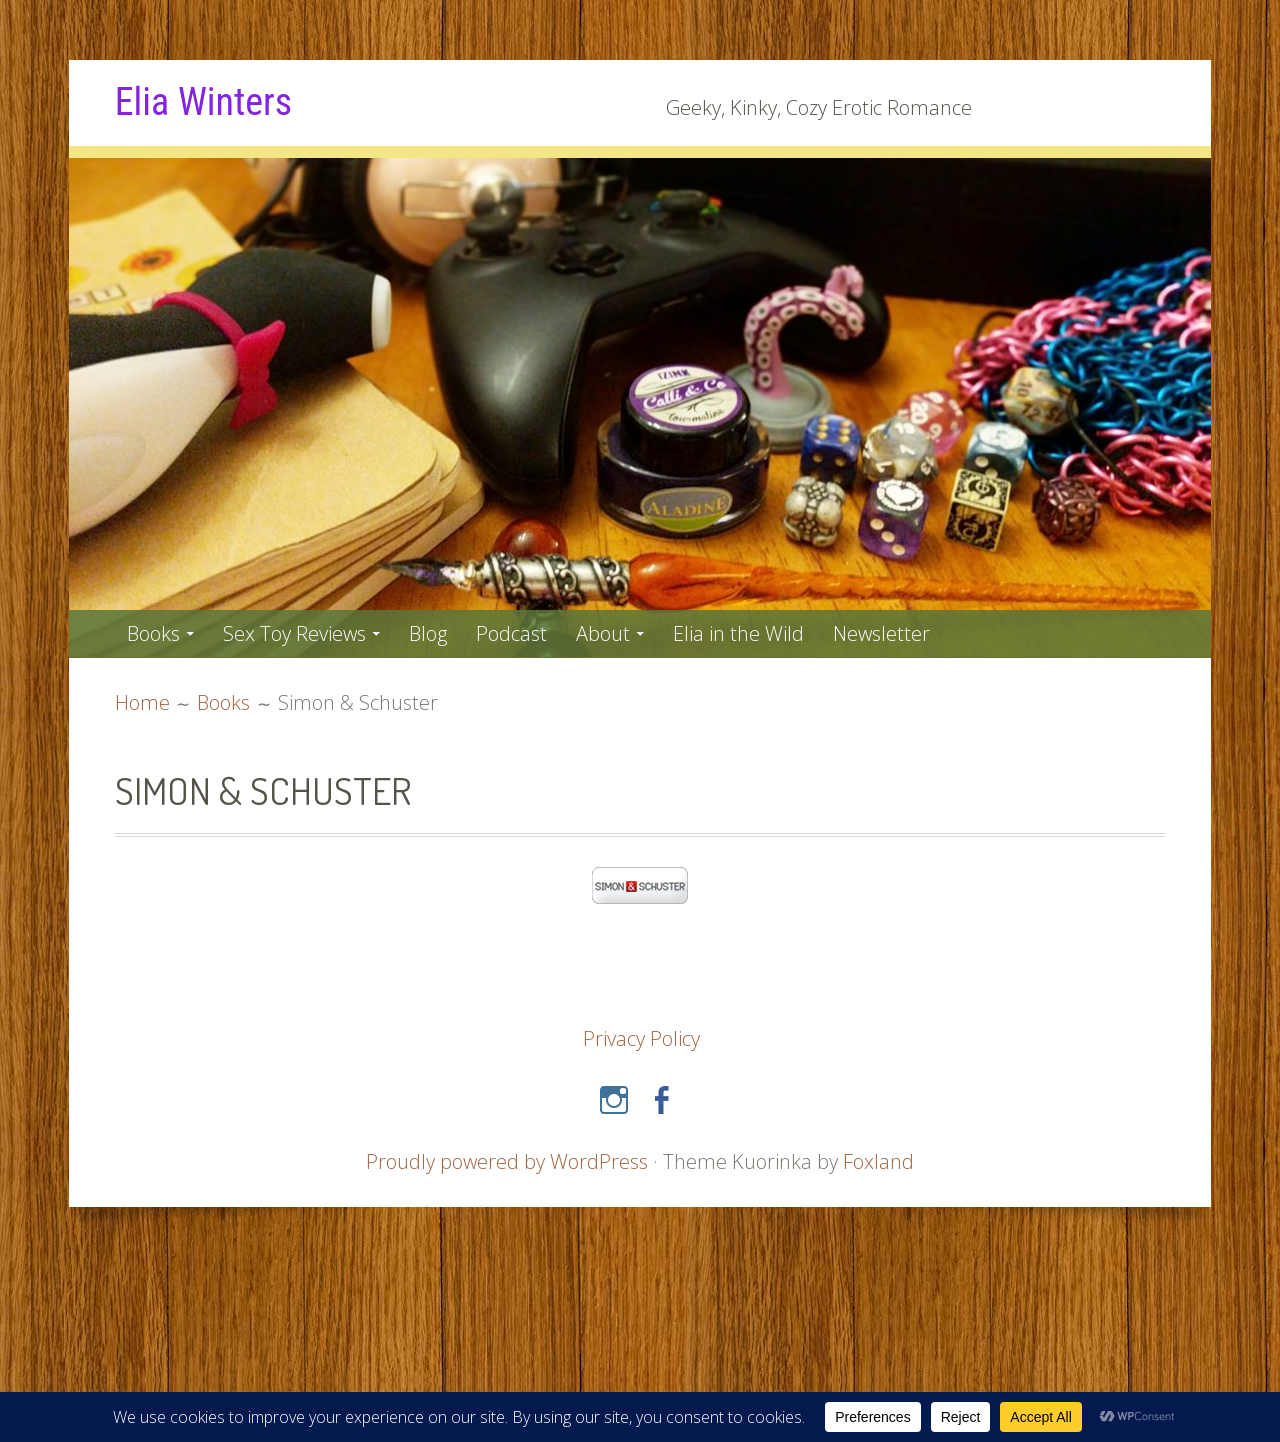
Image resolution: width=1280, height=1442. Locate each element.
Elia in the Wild (738, 633)
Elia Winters (203, 102)
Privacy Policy (641, 1038)
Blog (428, 633)
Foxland (878, 1161)
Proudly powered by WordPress (507, 1161)
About (603, 633)
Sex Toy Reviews (294, 633)
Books (153, 633)
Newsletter (881, 633)
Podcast (511, 633)
